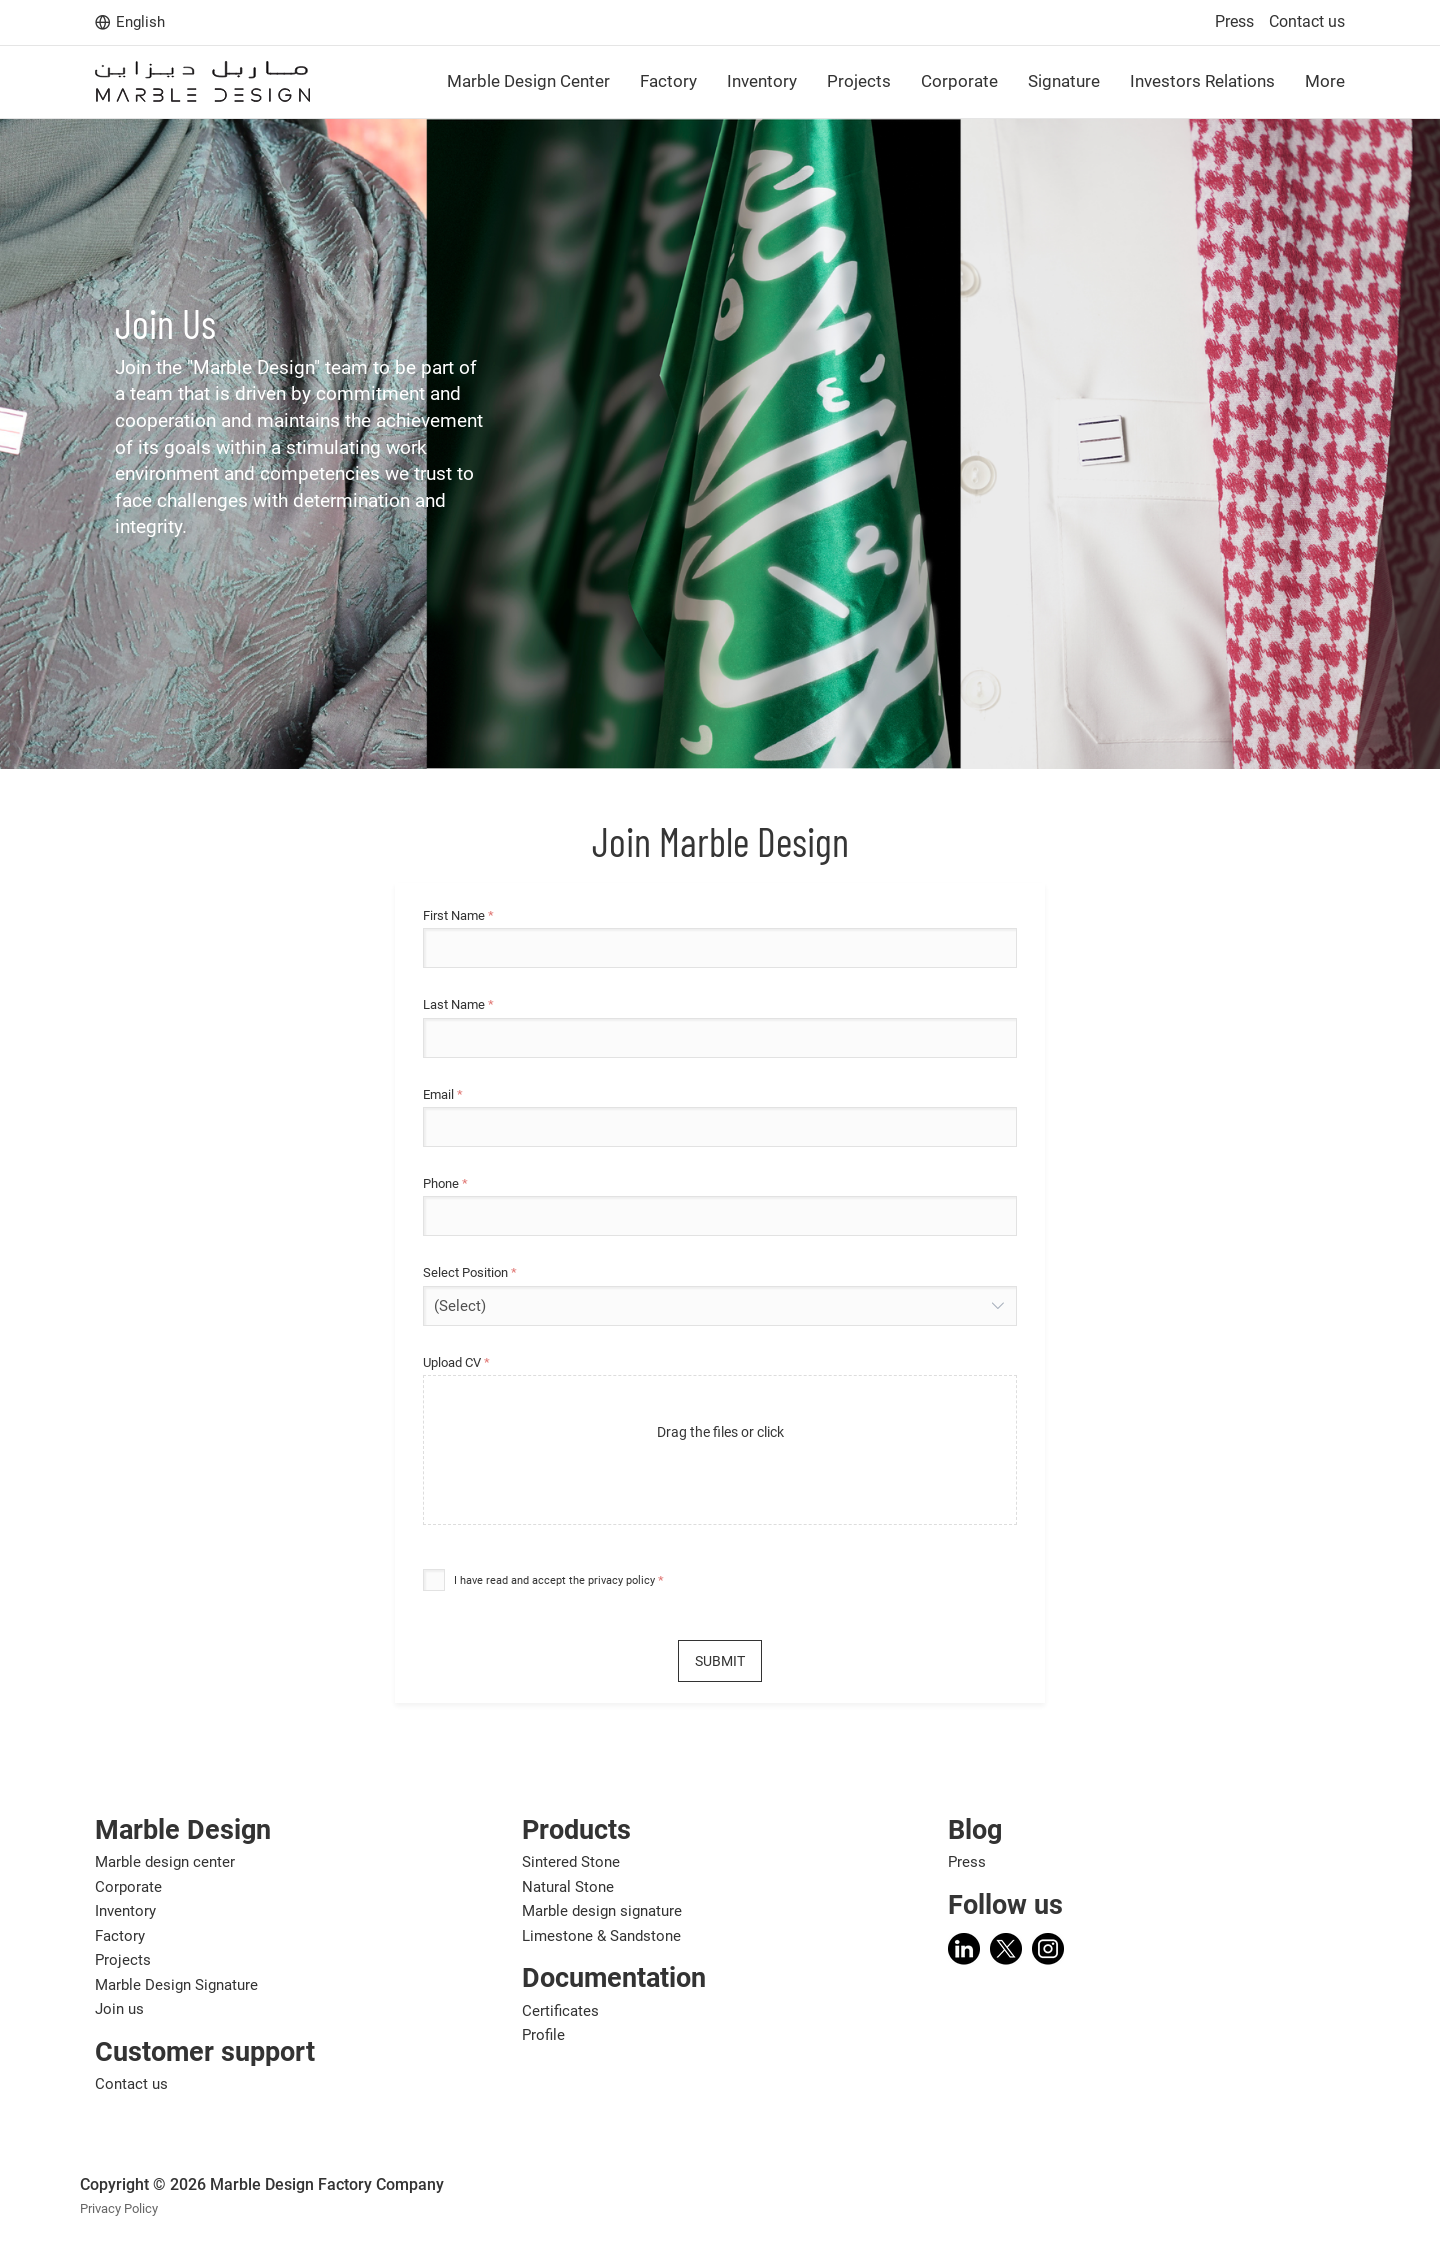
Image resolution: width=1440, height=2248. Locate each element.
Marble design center (165, 1862)
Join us (119, 2009)
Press (1234, 21)
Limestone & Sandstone (601, 1936)
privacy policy (621, 1580)
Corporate (128, 1887)
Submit (720, 1661)
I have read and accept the (554, 1580)
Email (443, 1095)
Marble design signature (602, 1911)
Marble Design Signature (176, 1985)
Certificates (560, 2011)
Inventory (125, 1911)
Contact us (1307, 21)
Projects (123, 1960)
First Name (458, 916)
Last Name (458, 1005)
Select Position (470, 1273)
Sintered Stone (571, 1862)
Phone (445, 1184)
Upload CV (456, 1363)
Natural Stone (568, 1887)
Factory (120, 1936)
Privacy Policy (119, 2208)
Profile (543, 2035)
